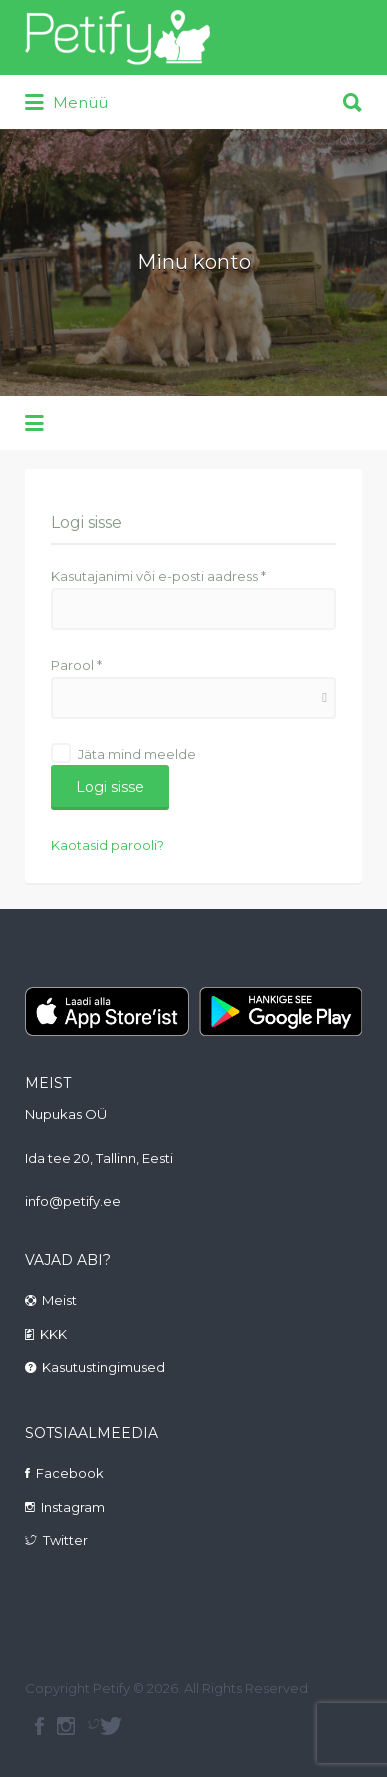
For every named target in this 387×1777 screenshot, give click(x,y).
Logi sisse (110, 787)
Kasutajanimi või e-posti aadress (158, 576)
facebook (39, 1726)
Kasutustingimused (103, 1367)
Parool (76, 665)
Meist (59, 1300)
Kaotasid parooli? (107, 845)
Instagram (73, 1507)
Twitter (65, 1540)
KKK (53, 1334)
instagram (66, 1726)
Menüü (66, 103)
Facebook (70, 1473)
